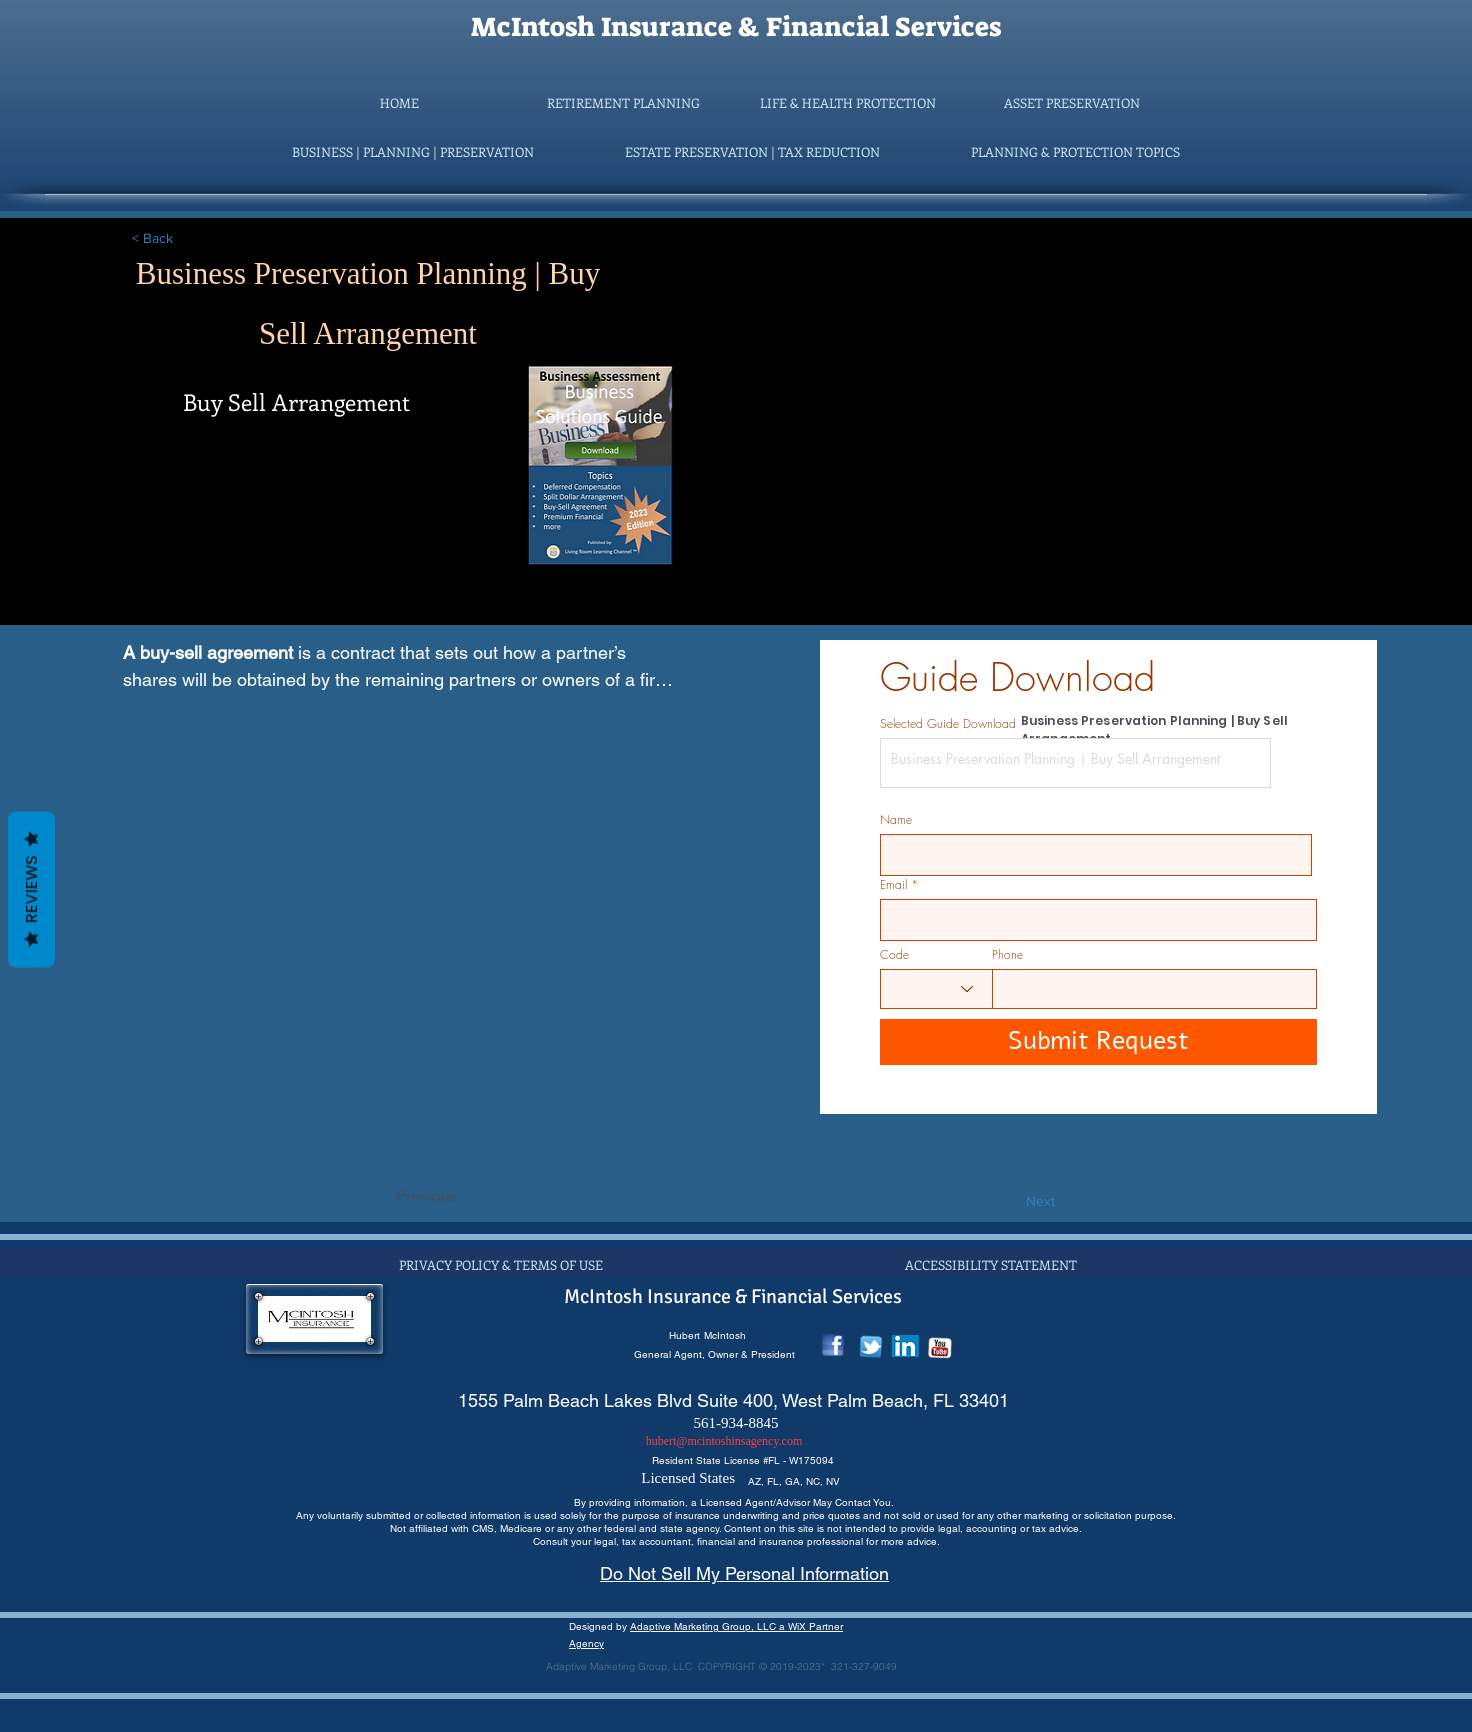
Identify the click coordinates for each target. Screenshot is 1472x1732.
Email (893, 885)
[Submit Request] (1098, 1042)
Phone (1007, 955)
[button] (624, 103)
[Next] (1005, 1202)
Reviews (31, 890)
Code (894, 955)
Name (896, 820)
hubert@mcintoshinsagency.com (724, 1441)
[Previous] (463, 1196)
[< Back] (198, 239)
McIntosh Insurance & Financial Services (736, 27)
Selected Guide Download (948, 724)
